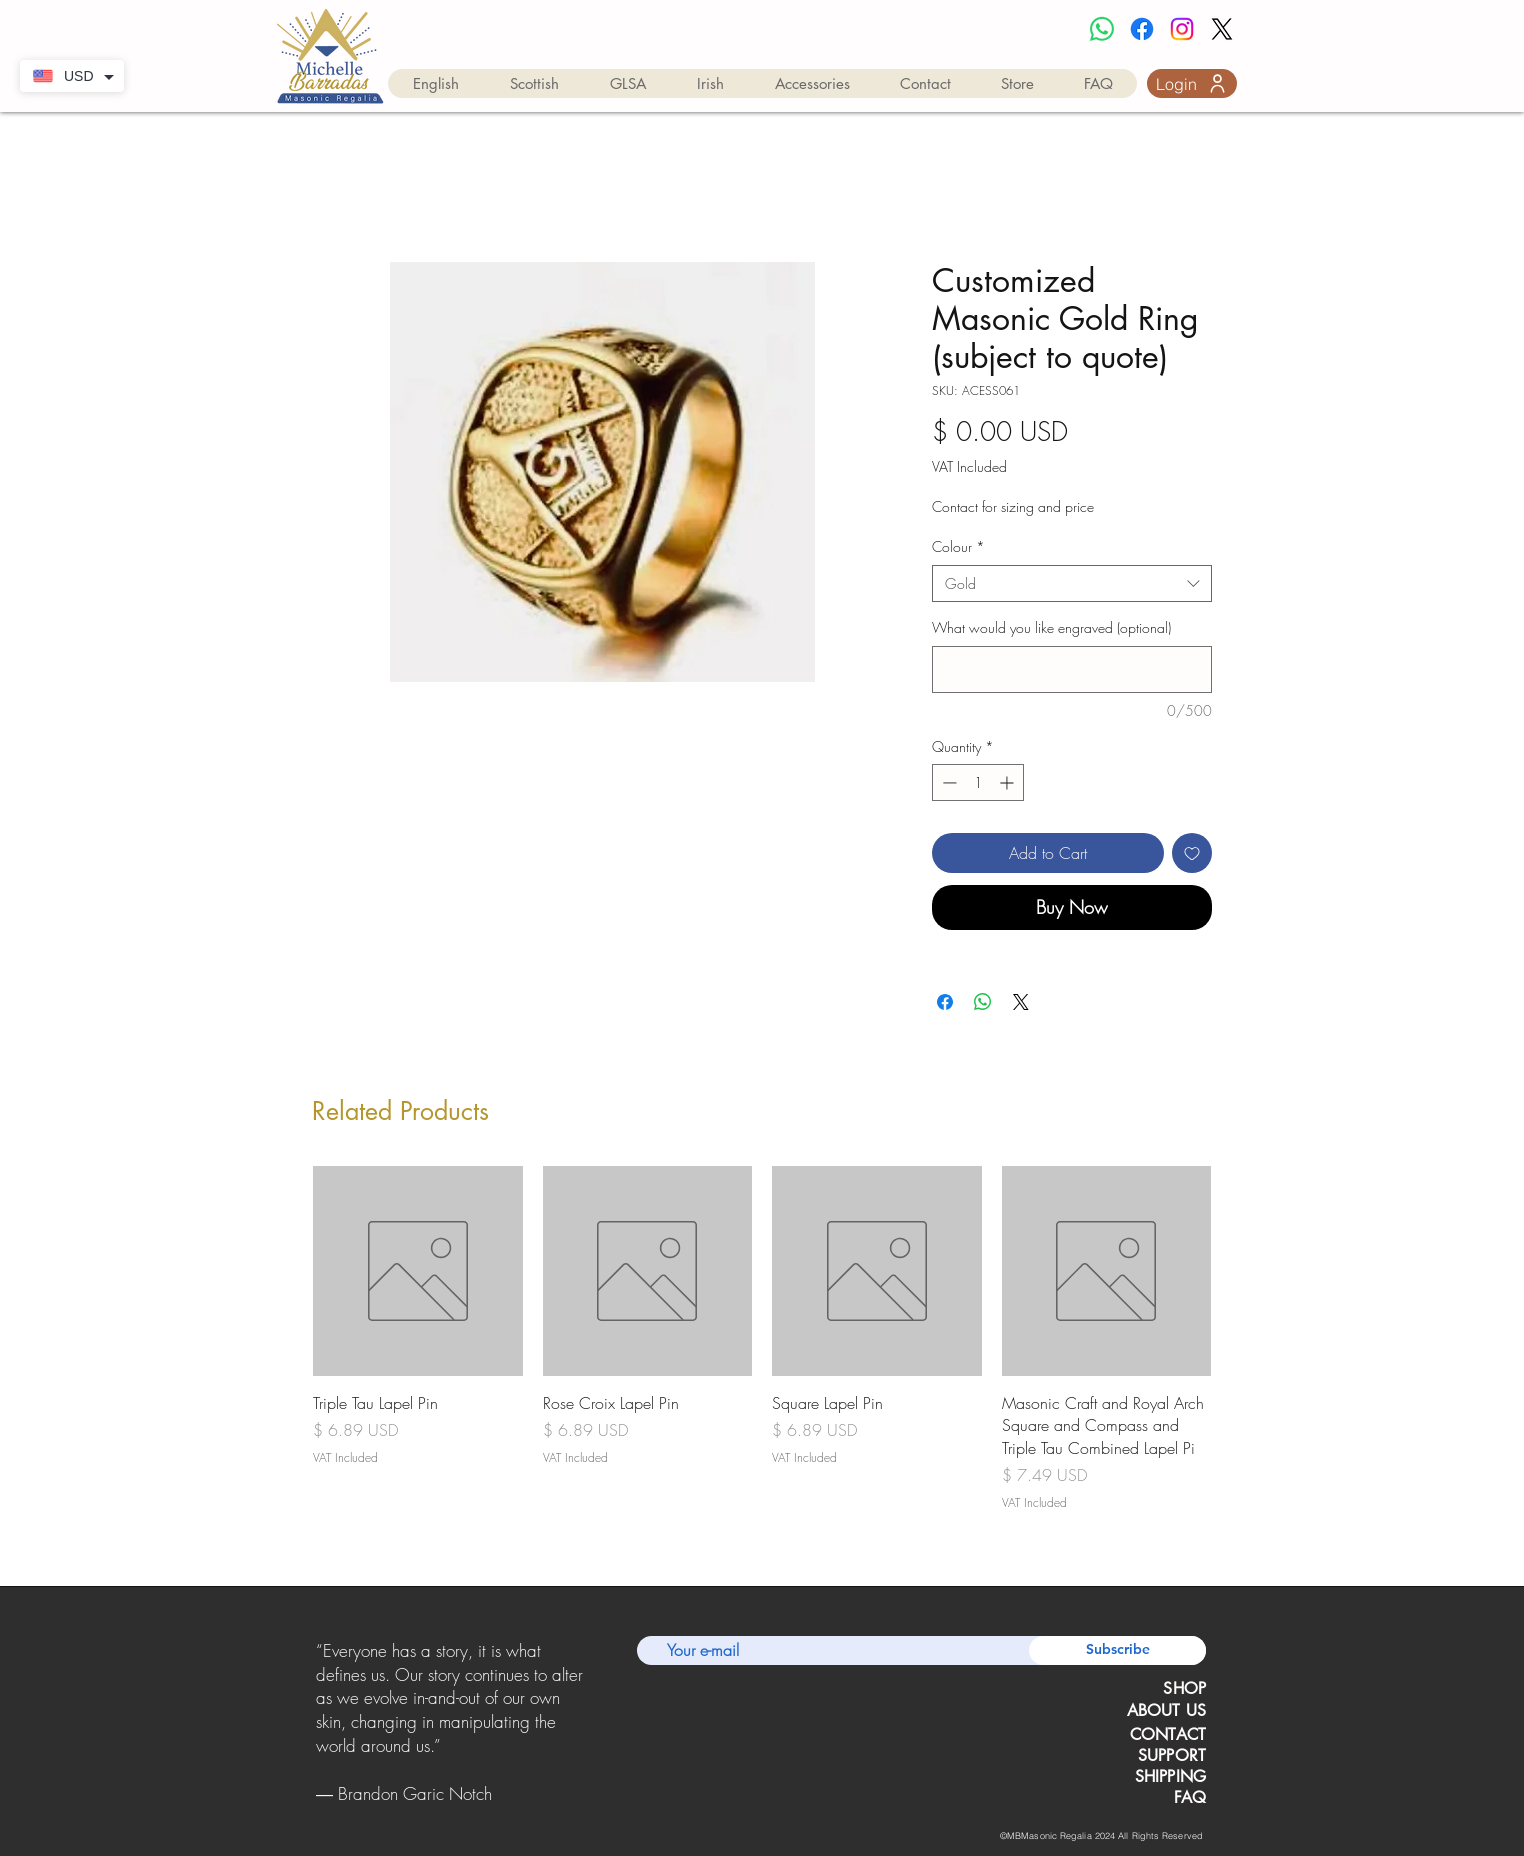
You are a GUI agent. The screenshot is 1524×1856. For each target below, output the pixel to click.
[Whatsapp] (1102, 29)
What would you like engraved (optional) (1051, 627)
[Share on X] (1021, 1002)
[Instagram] (1182, 29)
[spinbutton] (978, 782)
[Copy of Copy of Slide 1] (451, 1810)
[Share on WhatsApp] (983, 1002)
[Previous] (319, 1723)
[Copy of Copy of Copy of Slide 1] (476, 1810)
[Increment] (1008, 782)
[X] (1222, 29)
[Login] (1192, 83)
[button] (436, 83)
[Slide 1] (424, 1809)
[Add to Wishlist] (1192, 853)
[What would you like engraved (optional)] (1072, 669)
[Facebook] (1142, 29)
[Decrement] (947, 782)
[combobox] (1072, 584)
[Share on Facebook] (945, 1002)
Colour (958, 546)
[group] (762, 1338)
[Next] (580, 1723)
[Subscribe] (1117, 1650)
